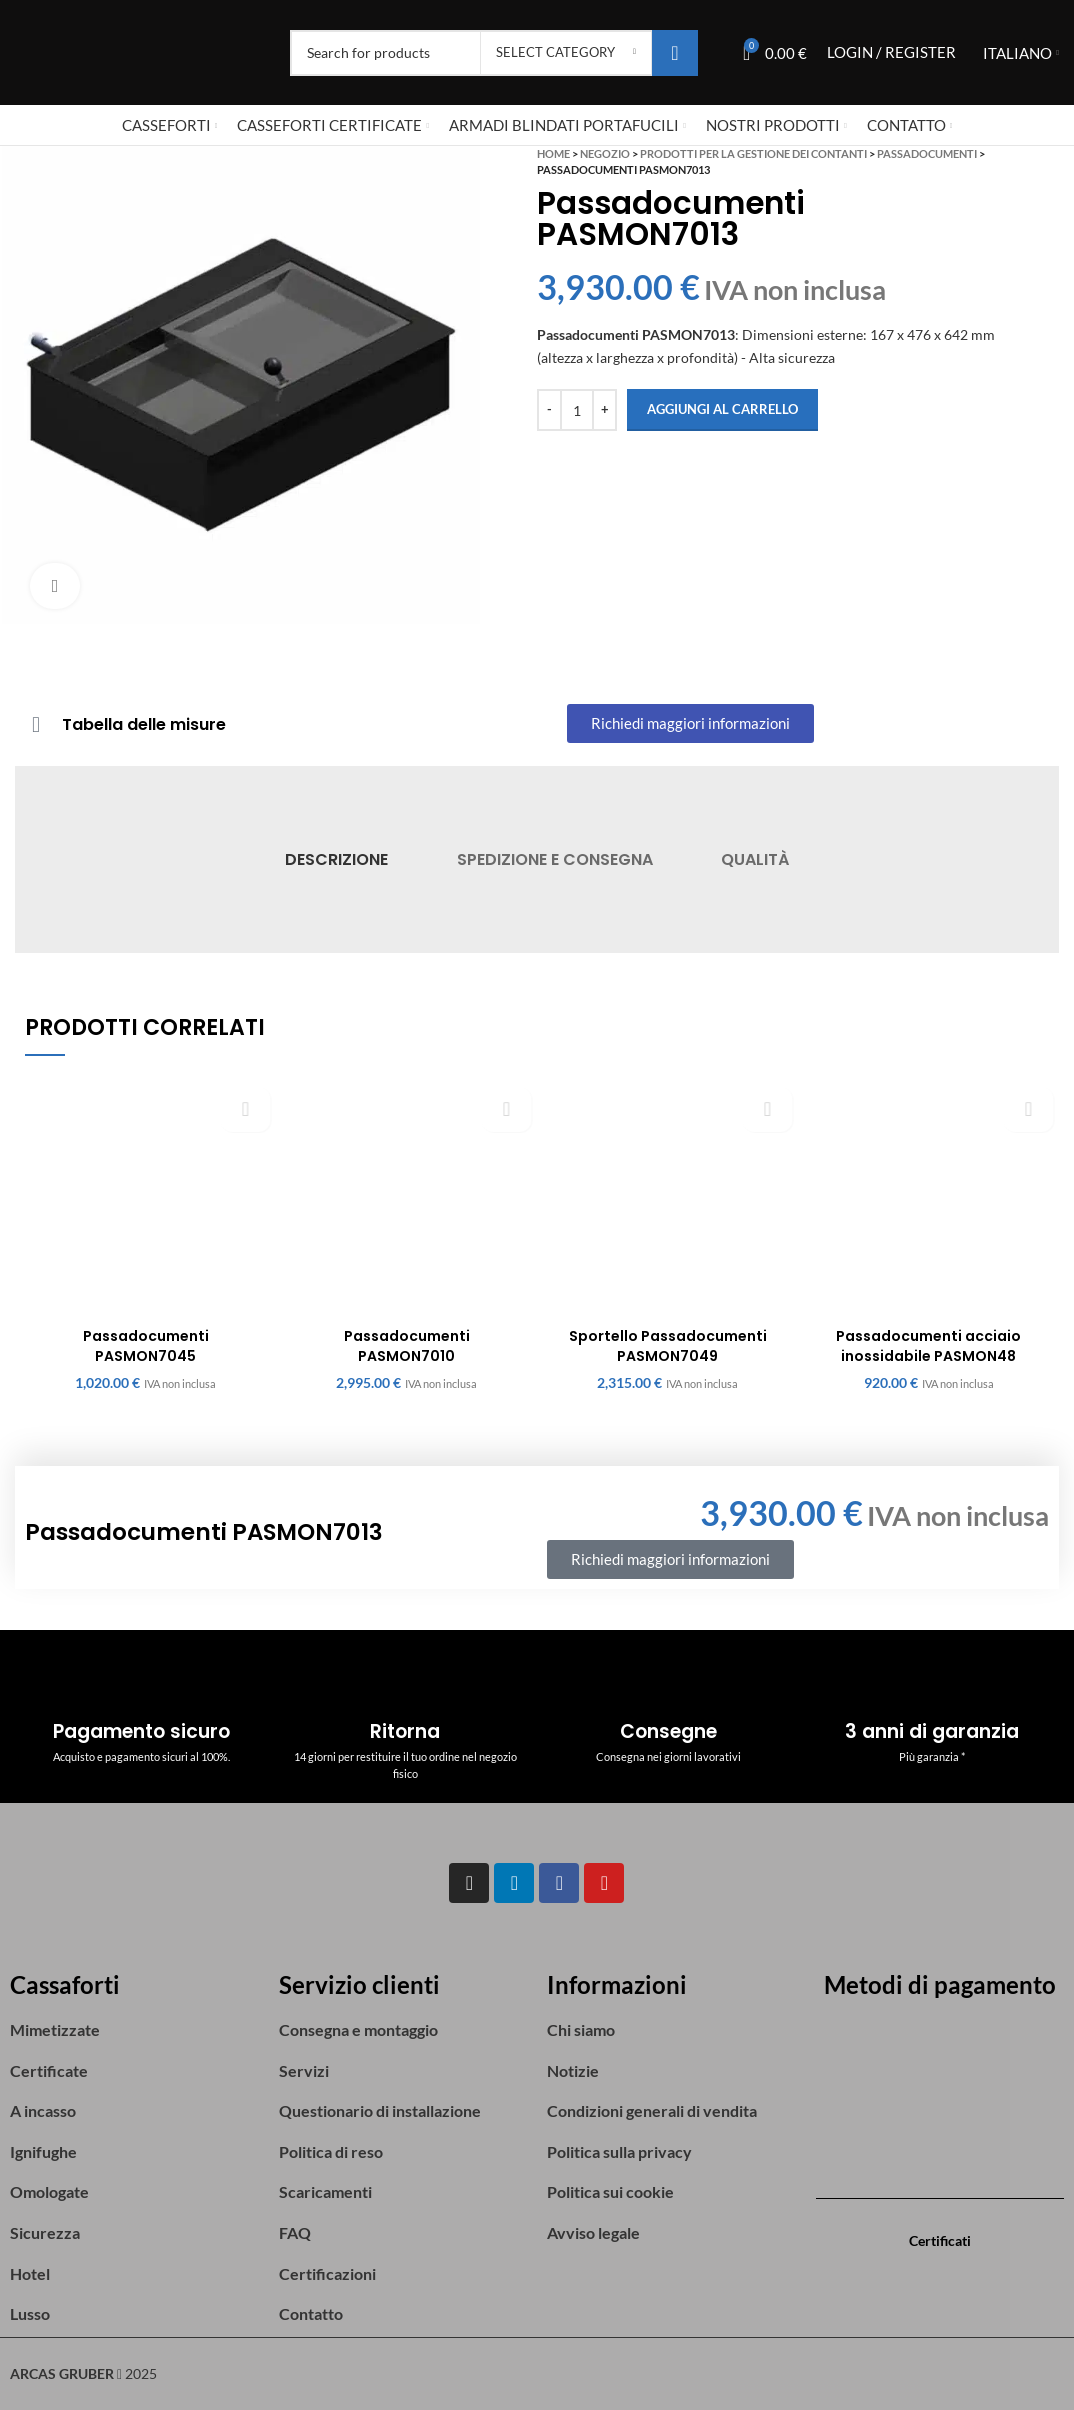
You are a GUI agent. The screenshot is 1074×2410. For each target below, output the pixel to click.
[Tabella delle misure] (36, 725)
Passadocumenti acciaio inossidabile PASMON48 (928, 1346)
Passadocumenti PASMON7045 (146, 1346)
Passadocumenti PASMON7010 (407, 1346)
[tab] (336, 859)
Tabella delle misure (144, 724)
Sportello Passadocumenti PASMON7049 (668, 1346)
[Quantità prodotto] (577, 410)
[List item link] (134, 2030)
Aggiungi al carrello (722, 409)
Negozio (605, 153)
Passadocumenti (927, 153)
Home (553, 153)
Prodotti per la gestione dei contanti (753, 153)
